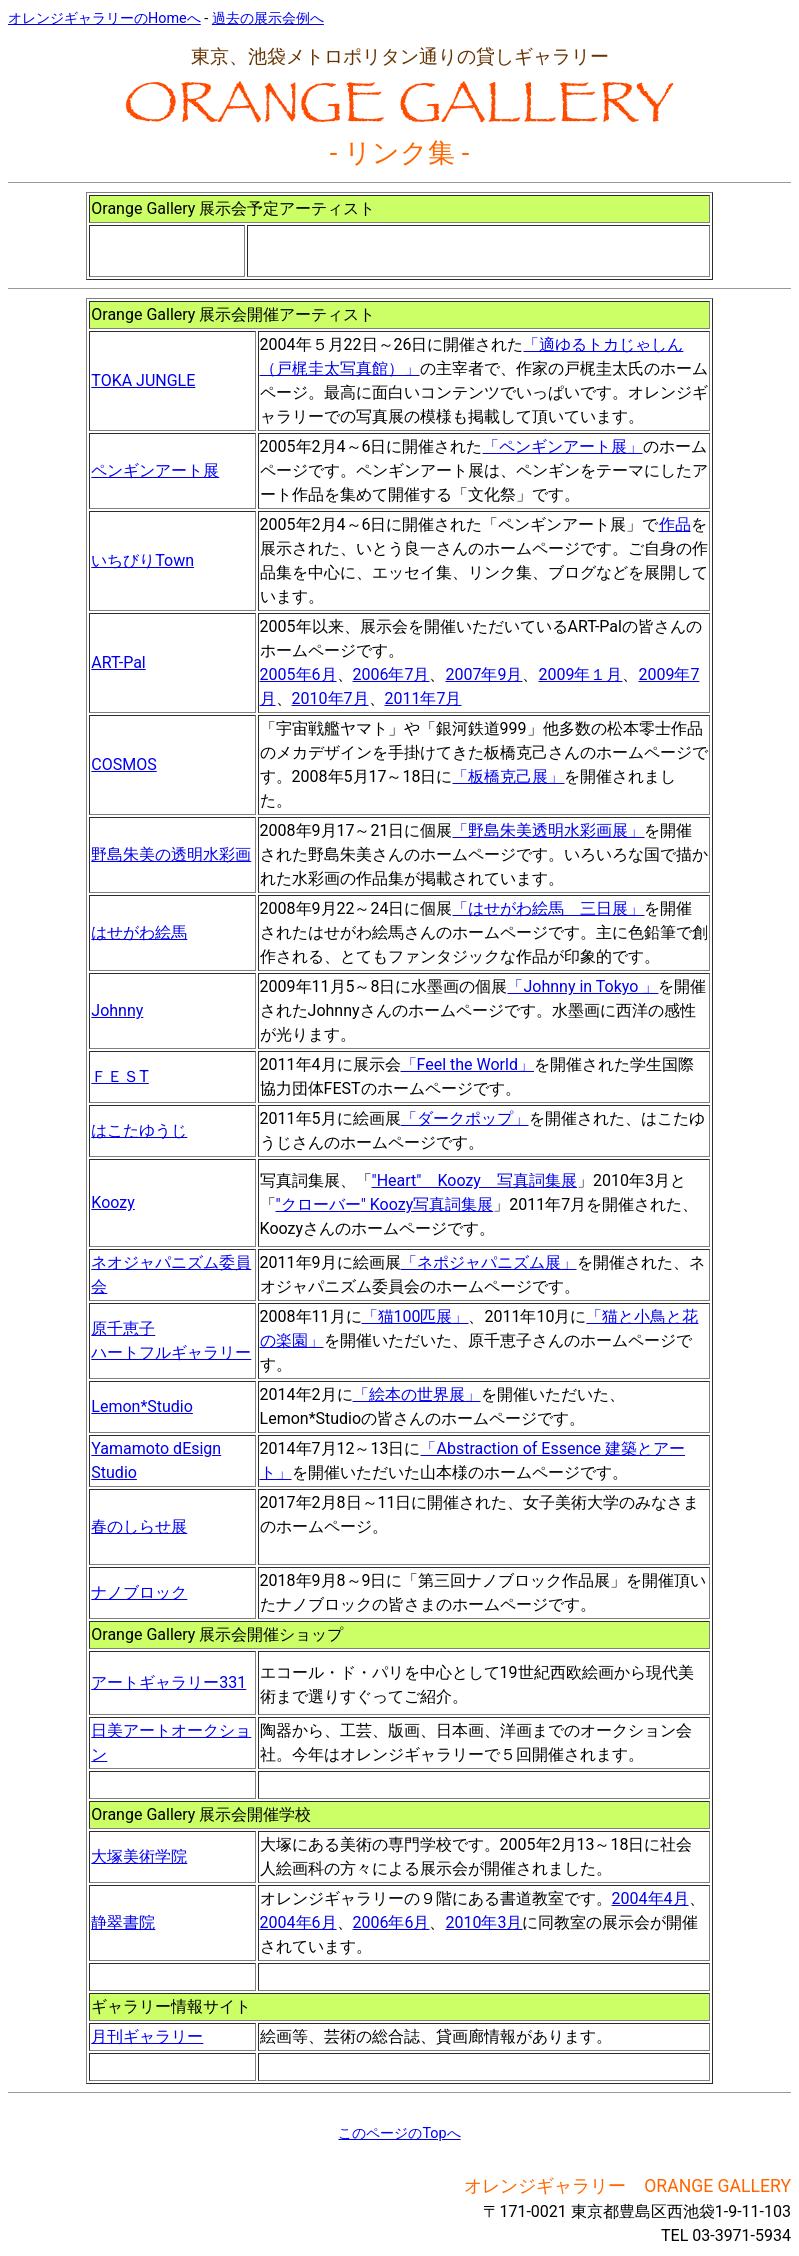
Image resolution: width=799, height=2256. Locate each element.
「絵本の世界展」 (417, 1394)
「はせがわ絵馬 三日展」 (548, 908)
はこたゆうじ (139, 1130)
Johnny (117, 1010)
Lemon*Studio (142, 1406)
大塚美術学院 (139, 1856)
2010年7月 (330, 698)
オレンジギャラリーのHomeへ (104, 18)
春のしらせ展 (139, 1526)
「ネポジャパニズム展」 (489, 1262)
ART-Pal (118, 662)
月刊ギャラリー (147, 2036)
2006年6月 (391, 1922)
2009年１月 (580, 674)
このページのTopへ (399, 2133)
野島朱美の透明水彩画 (171, 854)
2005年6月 (298, 674)
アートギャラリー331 (168, 1682)
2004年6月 (298, 1922)
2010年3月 (483, 1922)
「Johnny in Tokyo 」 (582, 986)
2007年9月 (483, 674)
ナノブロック (139, 1592)
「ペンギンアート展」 (563, 446)
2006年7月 (391, 674)
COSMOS (123, 764)
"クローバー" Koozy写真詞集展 (385, 1204)
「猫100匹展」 (415, 1316)
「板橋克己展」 (508, 776)
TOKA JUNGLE (143, 380)
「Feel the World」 (467, 1064)
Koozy (112, 1202)
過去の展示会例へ (268, 18)
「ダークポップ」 (465, 1118)
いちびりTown (142, 560)
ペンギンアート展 (155, 470)
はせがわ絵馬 (139, 932)
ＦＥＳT (120, 1076)
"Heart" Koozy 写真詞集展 (474, 1180)
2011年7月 (423, 698)
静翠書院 (123, 1922)
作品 (675, 524)
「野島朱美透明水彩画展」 (548, 830)
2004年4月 (650, 1898)
